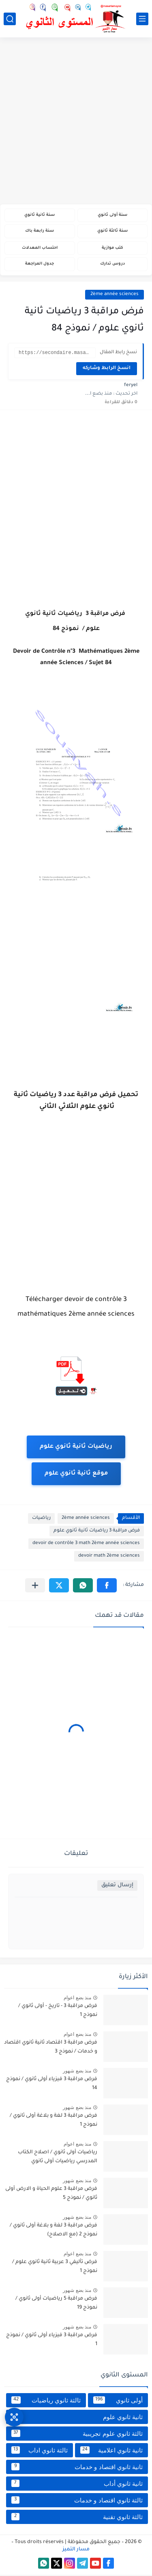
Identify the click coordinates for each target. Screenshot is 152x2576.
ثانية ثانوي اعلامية (111, 2451)
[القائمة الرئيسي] (142, 19)
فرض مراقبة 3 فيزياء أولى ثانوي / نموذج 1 (51, 2341)
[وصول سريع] (14, 2417)
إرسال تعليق (117, 1886)
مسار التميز (76, 2551)
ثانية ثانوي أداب (77, 2484)
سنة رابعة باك (39, 231)
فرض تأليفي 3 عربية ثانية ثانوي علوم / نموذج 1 (54, 2268)
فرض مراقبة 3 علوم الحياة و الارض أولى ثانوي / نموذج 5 (51, 2194)
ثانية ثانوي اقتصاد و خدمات (77, 2468)
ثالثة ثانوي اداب (39, 2451)
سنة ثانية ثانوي (39, 215)
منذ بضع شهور (77, 2072)
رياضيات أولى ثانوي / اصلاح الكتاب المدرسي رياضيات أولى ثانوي (57, 2158)
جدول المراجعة (39, 264)
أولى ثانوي (118, 2401)
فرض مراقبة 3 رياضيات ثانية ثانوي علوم (97, 1532)
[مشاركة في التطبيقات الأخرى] (35, 1586)
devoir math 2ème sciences (109, 1557)
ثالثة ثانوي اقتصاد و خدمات (77, 2501)
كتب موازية (112, 248)
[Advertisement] (76, 122)
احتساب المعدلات (40, 248)
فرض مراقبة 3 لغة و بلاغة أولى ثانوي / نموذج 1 (53, 2121)
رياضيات (41, 1519)
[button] (107, 1586)
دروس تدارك (112, 264)
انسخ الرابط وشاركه (107, 369)
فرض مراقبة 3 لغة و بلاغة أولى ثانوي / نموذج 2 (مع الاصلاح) (53, 2231)
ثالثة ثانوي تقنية (77, 2518)
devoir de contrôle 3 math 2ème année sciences (86, 1544)
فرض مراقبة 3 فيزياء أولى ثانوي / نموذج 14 (51, 2085)
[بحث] (10, 19)
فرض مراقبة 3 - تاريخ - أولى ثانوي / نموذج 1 (57, 2012)
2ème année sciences (114, 294)
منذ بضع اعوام (77, 1999)
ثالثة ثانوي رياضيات (46, 2401)
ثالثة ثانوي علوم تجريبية (77, 2434)
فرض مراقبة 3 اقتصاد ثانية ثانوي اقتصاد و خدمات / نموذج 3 (50, 2048)
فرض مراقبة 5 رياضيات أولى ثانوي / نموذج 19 (56, 2304)
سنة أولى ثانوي (112, 215)
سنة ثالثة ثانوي (112, 231)
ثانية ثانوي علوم (77, 2418)
